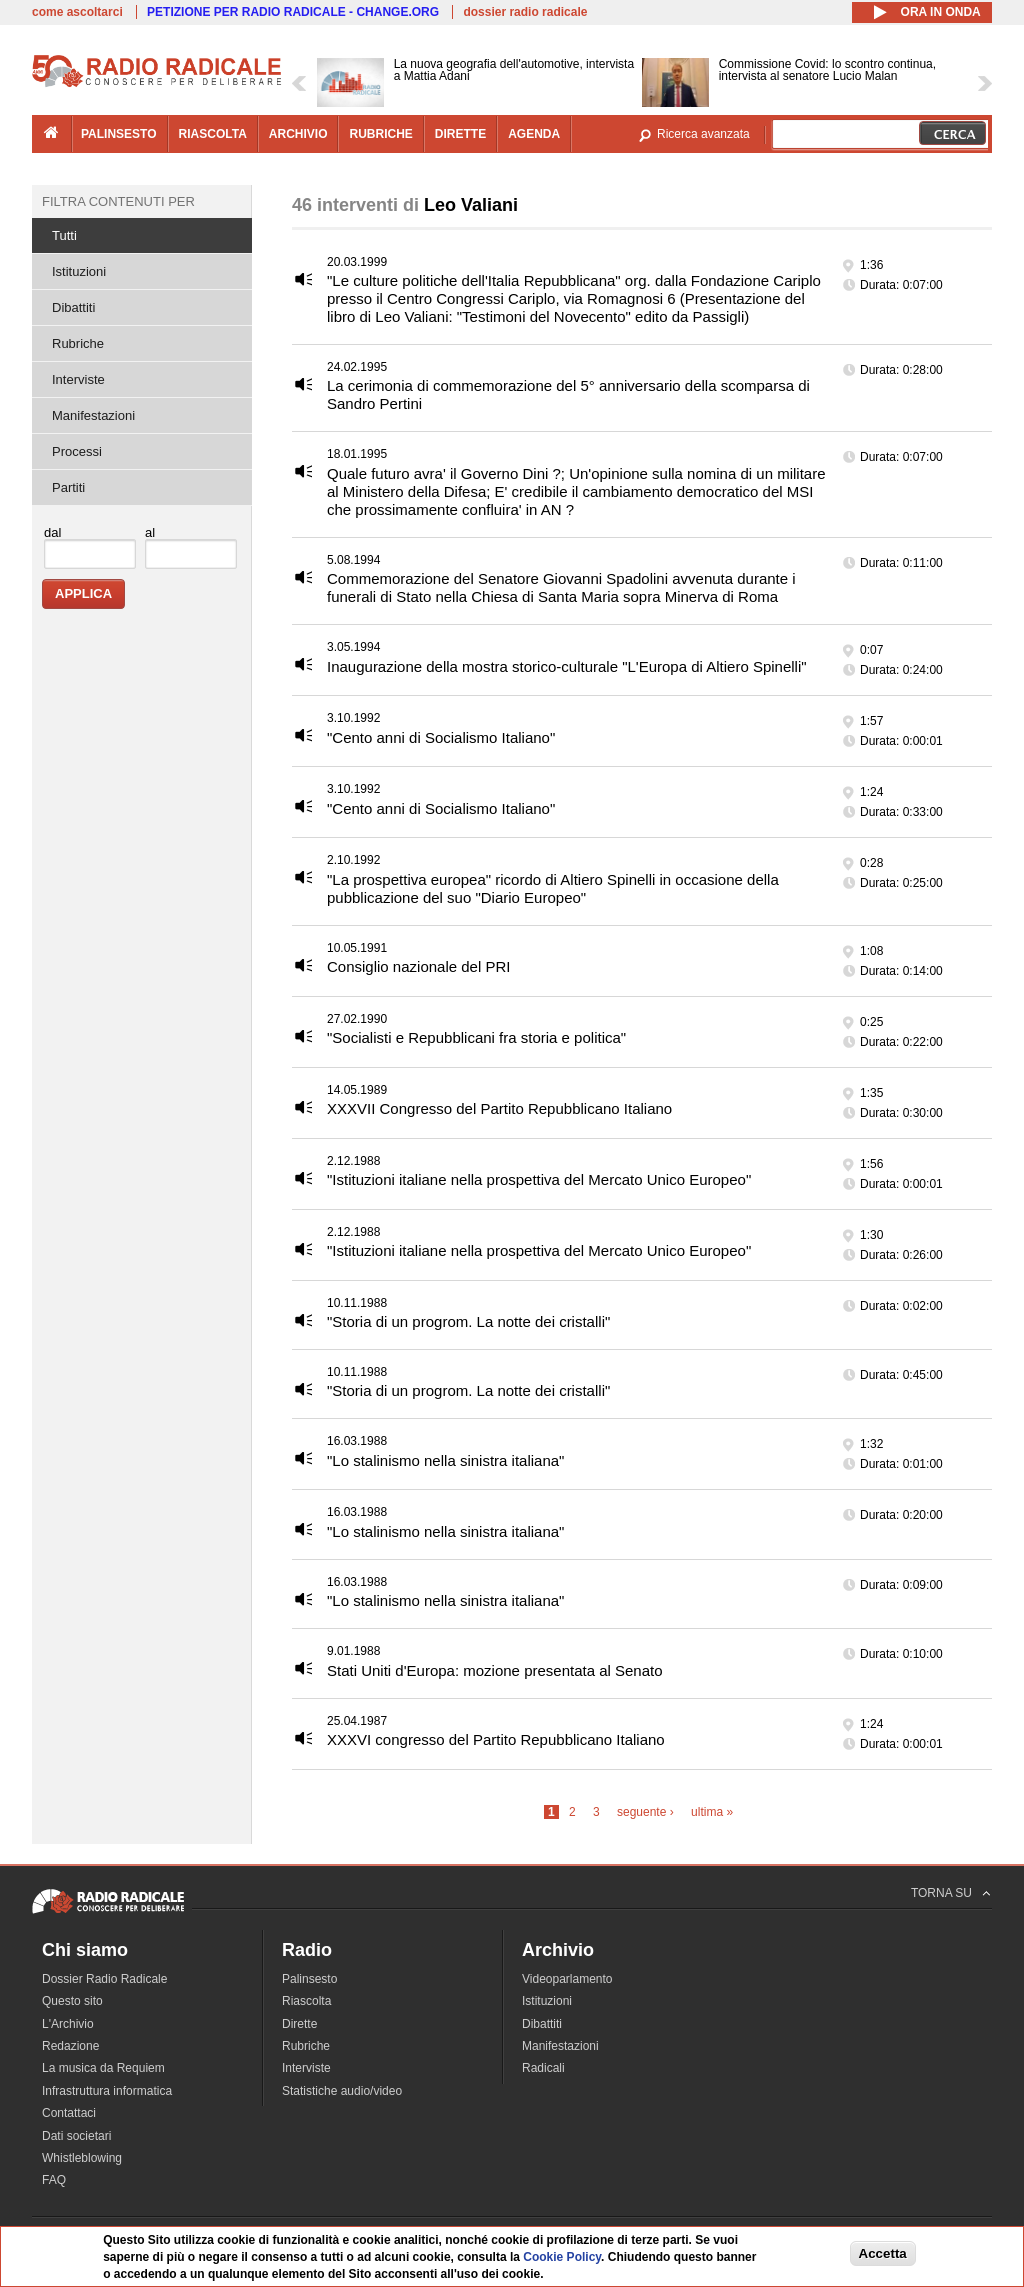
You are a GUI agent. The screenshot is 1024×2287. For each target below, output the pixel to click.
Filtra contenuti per (118, 201)
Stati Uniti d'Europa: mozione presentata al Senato (495, 1670)
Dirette (299, 2024)
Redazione (70, 2046)
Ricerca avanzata (703, 134)
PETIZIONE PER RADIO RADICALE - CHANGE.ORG (293, 12)
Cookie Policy (562, 2257)
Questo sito (72, 2001)
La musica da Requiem (103, 2068)
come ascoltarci (77, 12)
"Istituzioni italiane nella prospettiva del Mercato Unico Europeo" (539, 1179)
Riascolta (306, 2001)
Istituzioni (79, 271)
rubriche (380, 134)
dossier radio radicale (525, 12)
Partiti (68, 487)
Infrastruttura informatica (107, 2091)
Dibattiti (73, 307)
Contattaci (69, 2113)
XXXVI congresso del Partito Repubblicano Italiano (496, 1739)
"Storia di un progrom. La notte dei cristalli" (468, 1321)
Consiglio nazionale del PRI (418, 966)
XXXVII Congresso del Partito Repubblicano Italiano (499, 1108)
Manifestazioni (93, 415)
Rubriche (78, 343)
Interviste (78, 379)
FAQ (54, 2180)
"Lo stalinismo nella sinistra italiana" (445, 1460)
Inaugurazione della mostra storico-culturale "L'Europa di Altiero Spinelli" (567, 666)
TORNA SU (941, 1893)
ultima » (712, 1812)
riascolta (213, 134)
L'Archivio (68, 2024)
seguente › (645, 1812)
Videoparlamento (567, 1979)
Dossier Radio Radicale (104, 1979)
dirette (460, 134)
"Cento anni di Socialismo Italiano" (441, 737)
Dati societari (76, 2136)
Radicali (543, 2068)
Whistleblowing (82, 2158)
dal (52, 532)
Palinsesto (309, 1979)
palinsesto (119, 134)
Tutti (64, 235)
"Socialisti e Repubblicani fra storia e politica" (476, 1037)
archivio (298, 134)
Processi (77, 451)
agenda (534, 134)
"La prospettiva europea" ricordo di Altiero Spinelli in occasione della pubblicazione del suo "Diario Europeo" (553, 888)
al (150, 532)
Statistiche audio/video (342, 2091)
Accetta (883, 2253)
